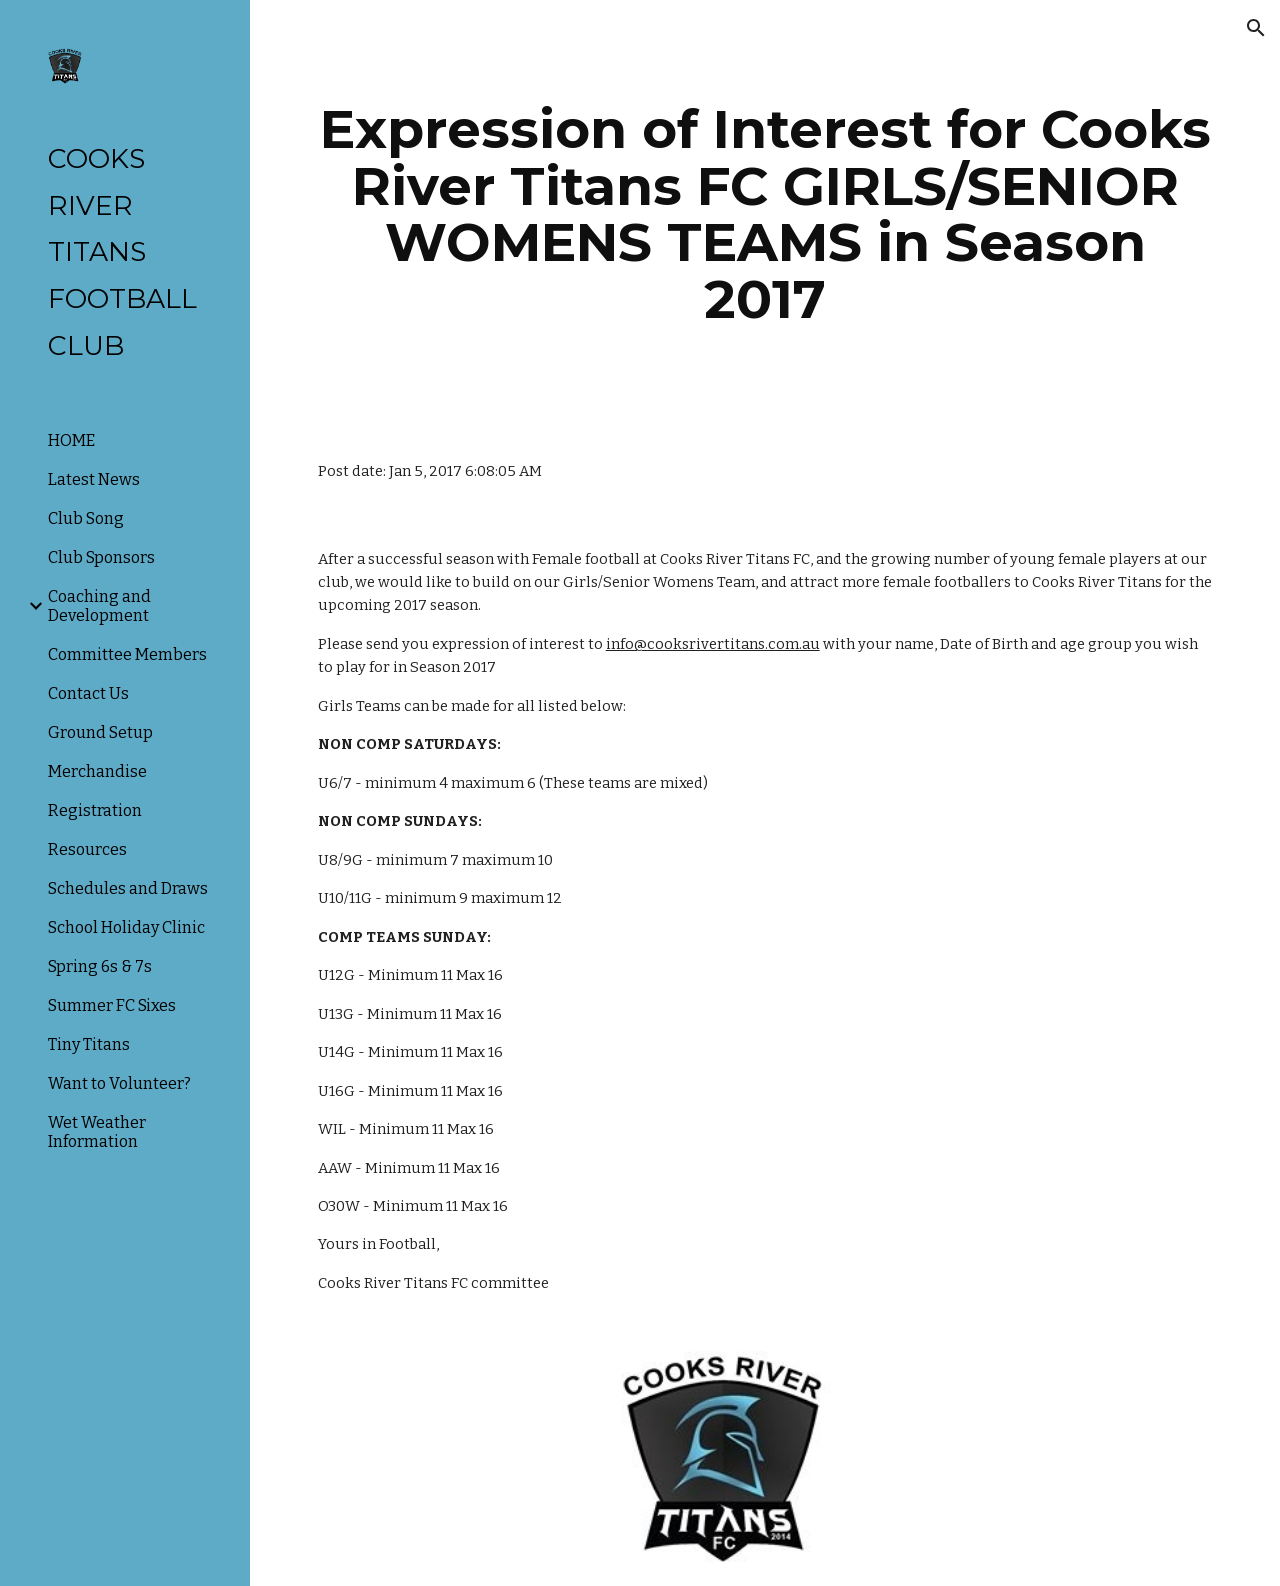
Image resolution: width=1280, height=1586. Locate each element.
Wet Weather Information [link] (97, 1132)
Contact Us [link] (88, 693)
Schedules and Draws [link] (128, 888)
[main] (765, 214)
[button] (1256, 28)
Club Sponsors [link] (101, 557)
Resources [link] (87, 849)
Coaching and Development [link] (99, 606)
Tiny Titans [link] (89, 1044)
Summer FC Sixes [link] (112, 1005)
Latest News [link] (94, 479)
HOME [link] (71, 440)
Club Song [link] (86, 518)
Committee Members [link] (127, 654)
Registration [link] (95, 810)
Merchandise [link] (97, 771)
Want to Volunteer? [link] (119, 1083)
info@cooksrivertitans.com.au (713, 644)
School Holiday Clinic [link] (126, 927)
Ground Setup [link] (100, 732)
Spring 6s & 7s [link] (100, 966)
